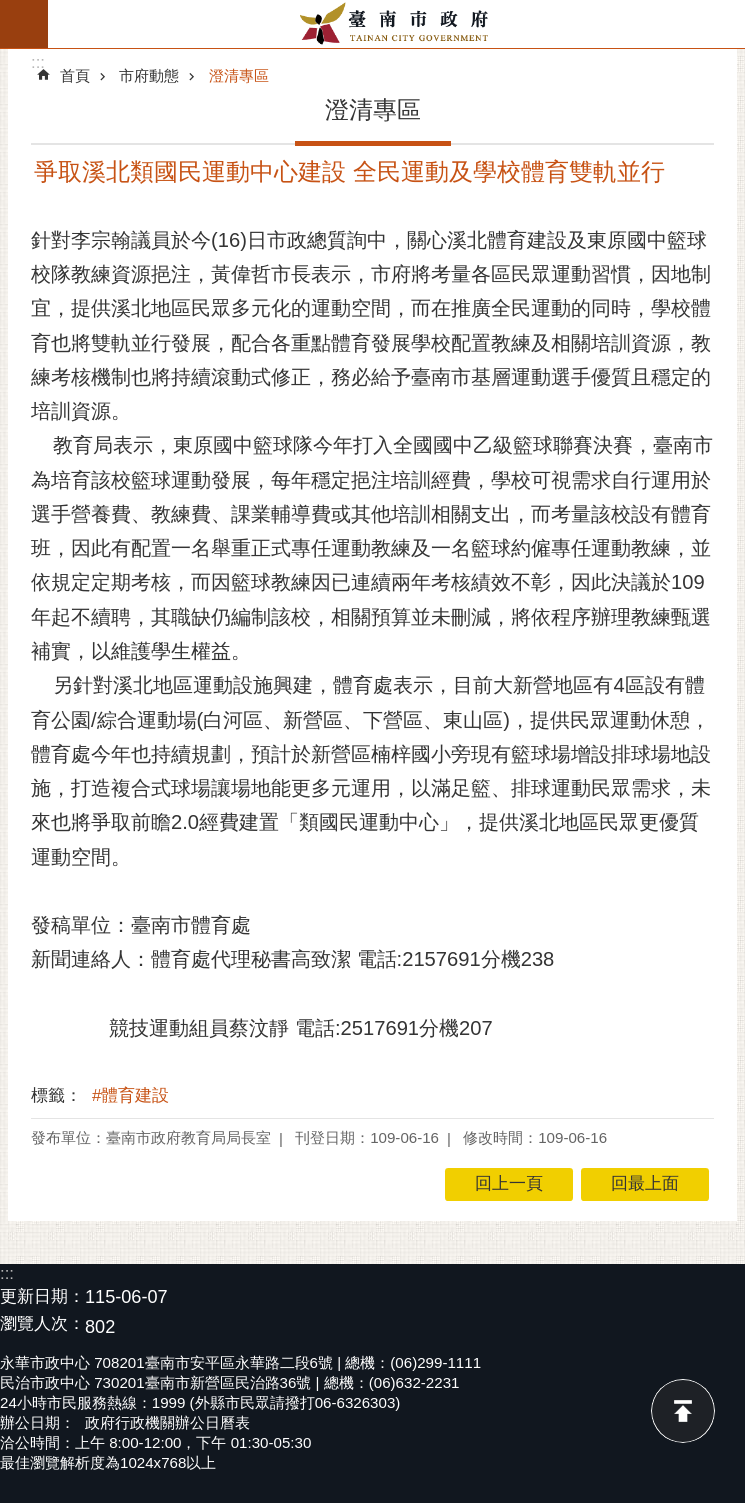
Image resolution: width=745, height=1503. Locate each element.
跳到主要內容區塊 (10, 10)
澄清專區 (239, 75)
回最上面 (683, 1411)
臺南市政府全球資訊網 (396, 24)
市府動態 (149, 75)
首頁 (75, 75)
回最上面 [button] (645, 1183)
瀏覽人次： (42, 1324)
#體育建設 (130, 1095)
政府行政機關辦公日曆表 (167, 1422)
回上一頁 (509, 1183)
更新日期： (42, 1296)
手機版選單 (24, 24)
